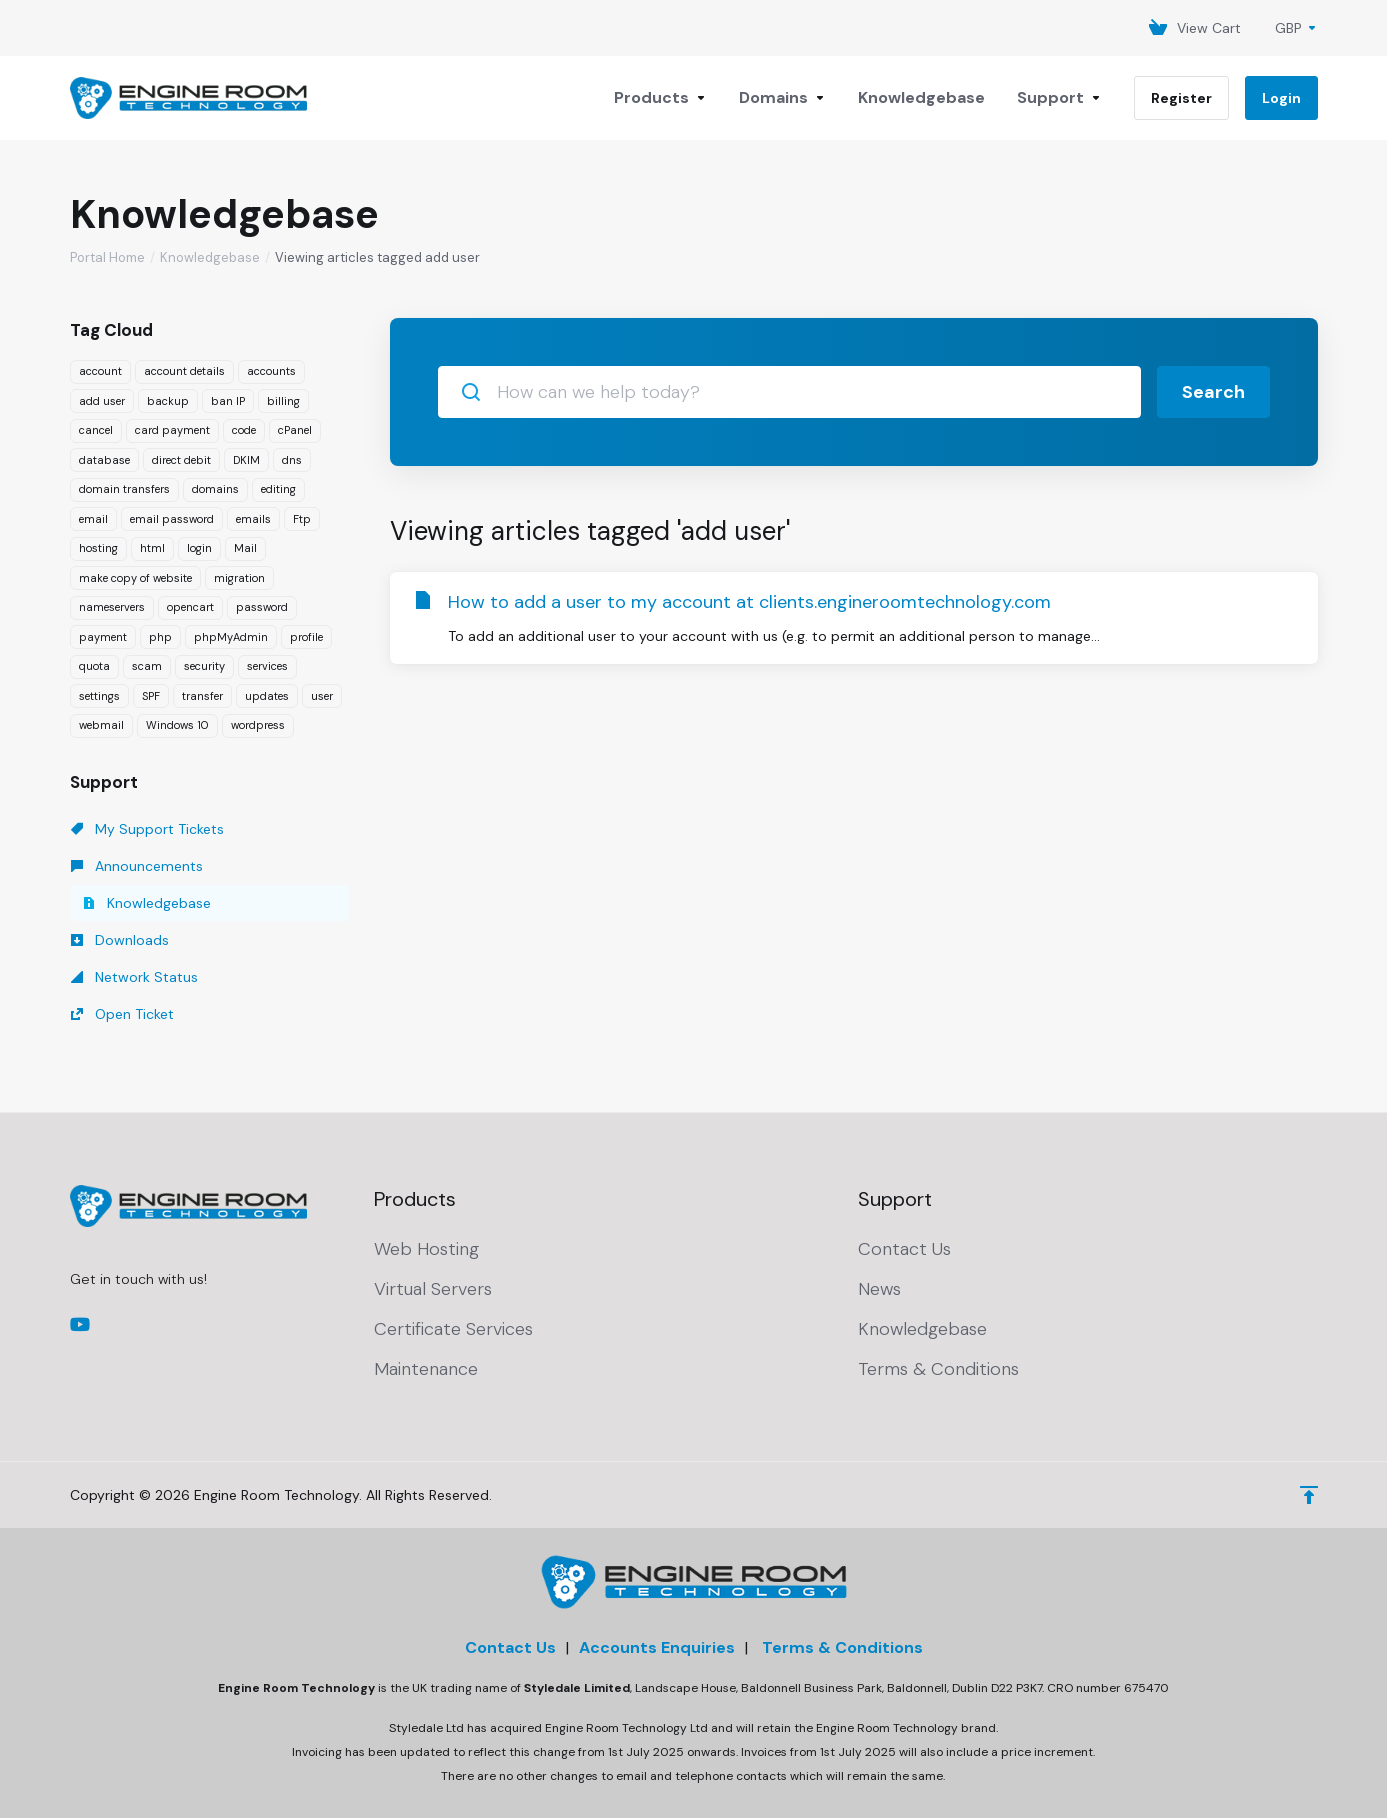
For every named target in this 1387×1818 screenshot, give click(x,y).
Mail (245, 548)
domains (215, 489)
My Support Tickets (147, 829)
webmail (101, 725)
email (93, 519)
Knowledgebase (210, 257)
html (152, 548)
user (322, 696)
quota (94, 666)
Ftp (302, 519)
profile (306, 637)
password (262, 607)
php (160, 637)
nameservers (112, 607)
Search (1213, 392)
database (104, 460)
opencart (190, 607)
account (100, 371)
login (199, 548)
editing (278, 489)
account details (184, 371)
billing (283, 401)
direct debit (181, 460)
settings (99, 696)
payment (103, 637)
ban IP (228, 401)
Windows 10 (177, 725)
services (267, 666)
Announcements (137, 866)
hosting (98, 548)
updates (267, 696)
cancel (96, 430)
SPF (151, 696)
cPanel (295, 430)
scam (147, 666)
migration (239, 578)
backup (168, 401)
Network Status (134, 977)
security (204, 666)
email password (172, 519)
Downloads (120, 940)
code (244, 430)
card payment (172, 430)
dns (292, 460)
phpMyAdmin (231, 637)
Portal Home (107, 257)
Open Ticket (122, 1014)
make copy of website (135, 578)
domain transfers (124, 489)
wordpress (258, 725)
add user (102, 401)
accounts (271, 371)
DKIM (246, 460)
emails (253, 519)
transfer (202, 696)
